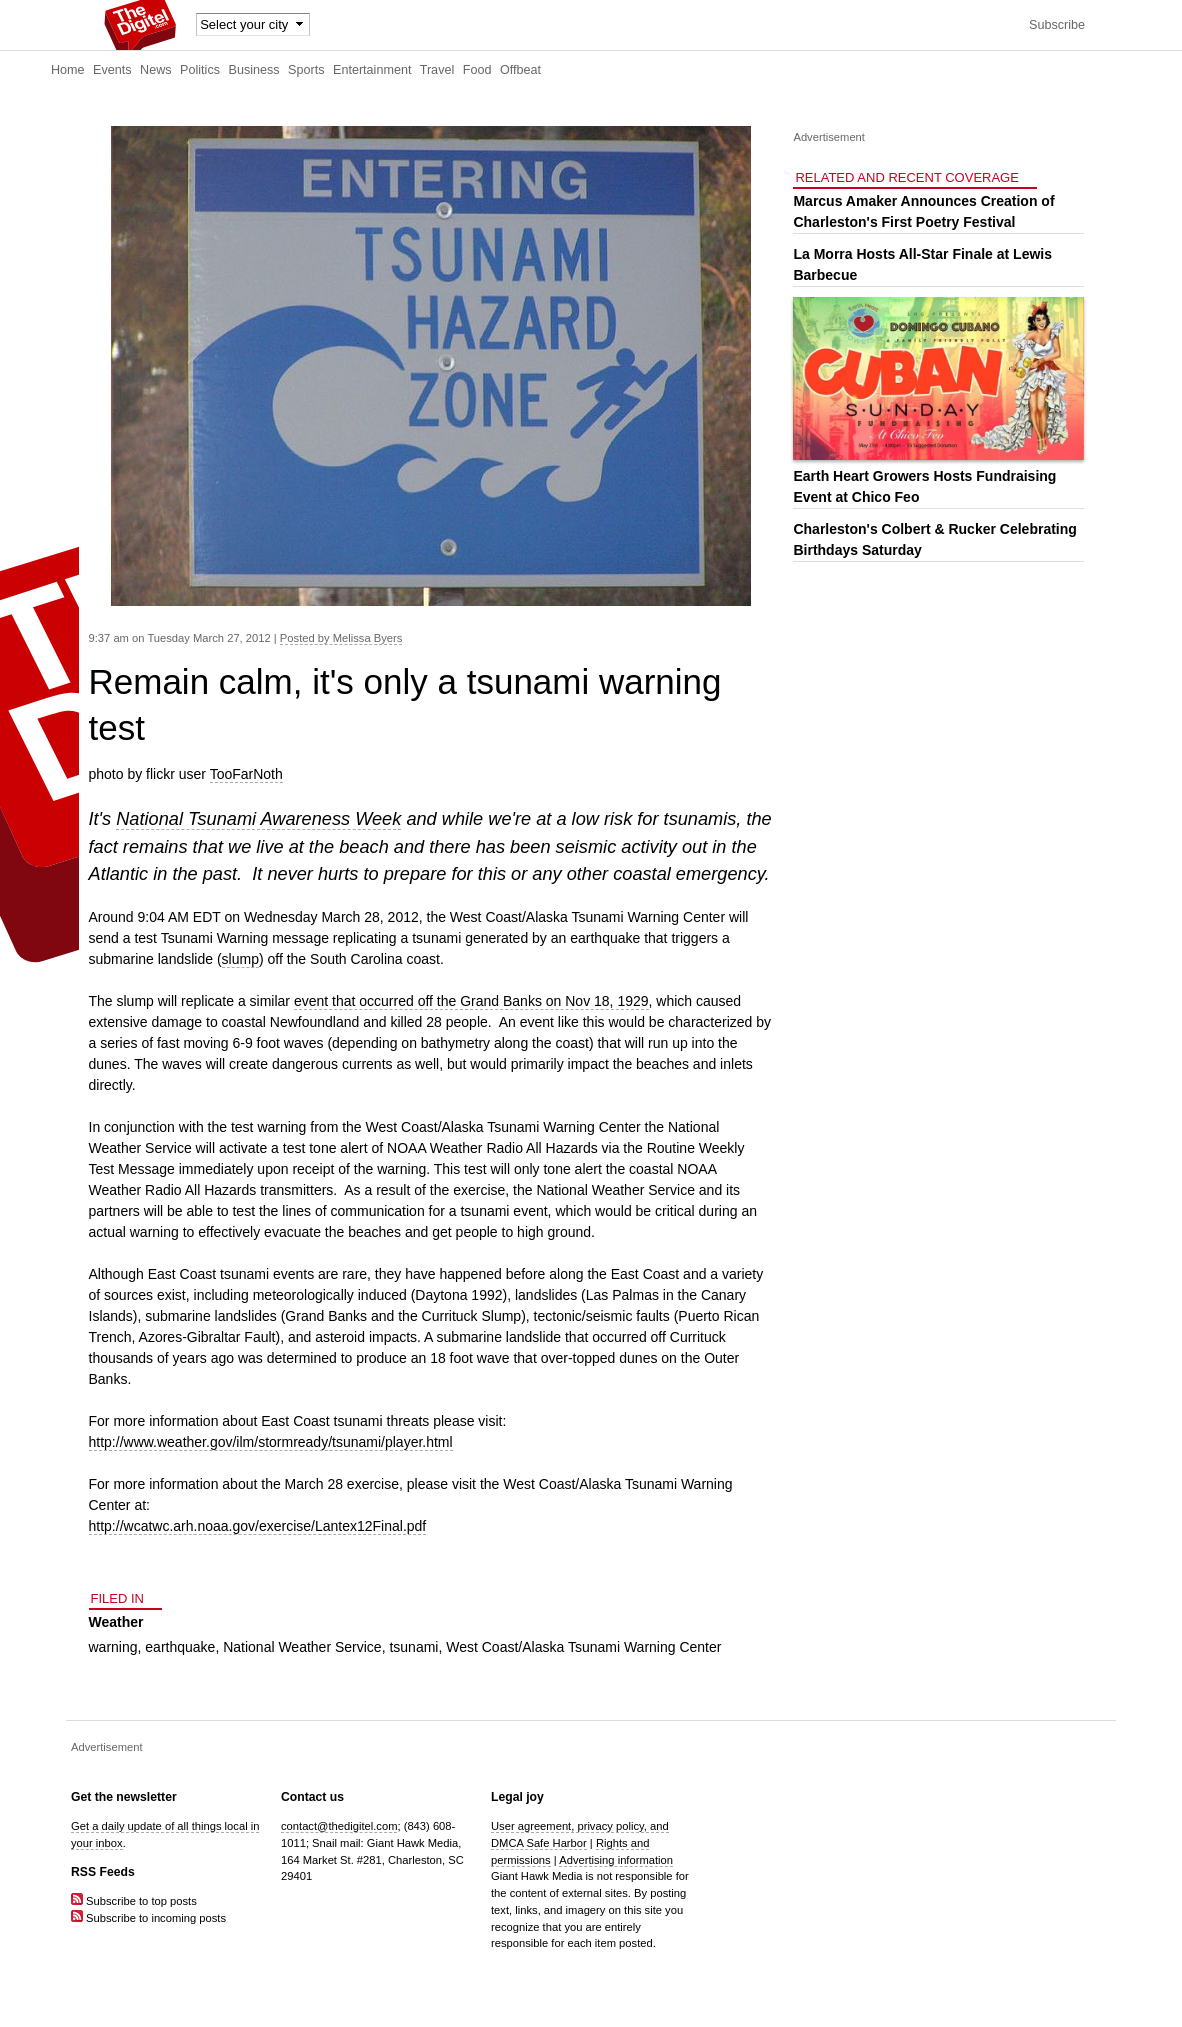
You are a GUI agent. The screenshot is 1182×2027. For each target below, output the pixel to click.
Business (254, 70)
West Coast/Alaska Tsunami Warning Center (583, 1647)
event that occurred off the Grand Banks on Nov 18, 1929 (471, 1001)
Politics (200, 70)
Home (68, 70)
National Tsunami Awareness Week (258, 819)
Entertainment (372, 70)
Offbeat (520, 70)
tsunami (413, 1647)
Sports (306, 70)
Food (477, 70)
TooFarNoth (246, 774)
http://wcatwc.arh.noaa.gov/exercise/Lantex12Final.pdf (258, 1526)
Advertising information (616, 1860)
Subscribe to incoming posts (148, 1918)
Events (112, 70)
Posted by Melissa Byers (341, 638)
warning (113, 1647)
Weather (116, 1622)
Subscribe (1057, 25)
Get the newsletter (124, 1797)
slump (240, 959)
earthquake (180, 1647)
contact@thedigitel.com (339, 1826)
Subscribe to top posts (134, 1901)
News (156, 70)
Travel (437, 70)
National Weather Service (302, 1647)
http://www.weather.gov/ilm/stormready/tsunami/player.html (271, 1442)
